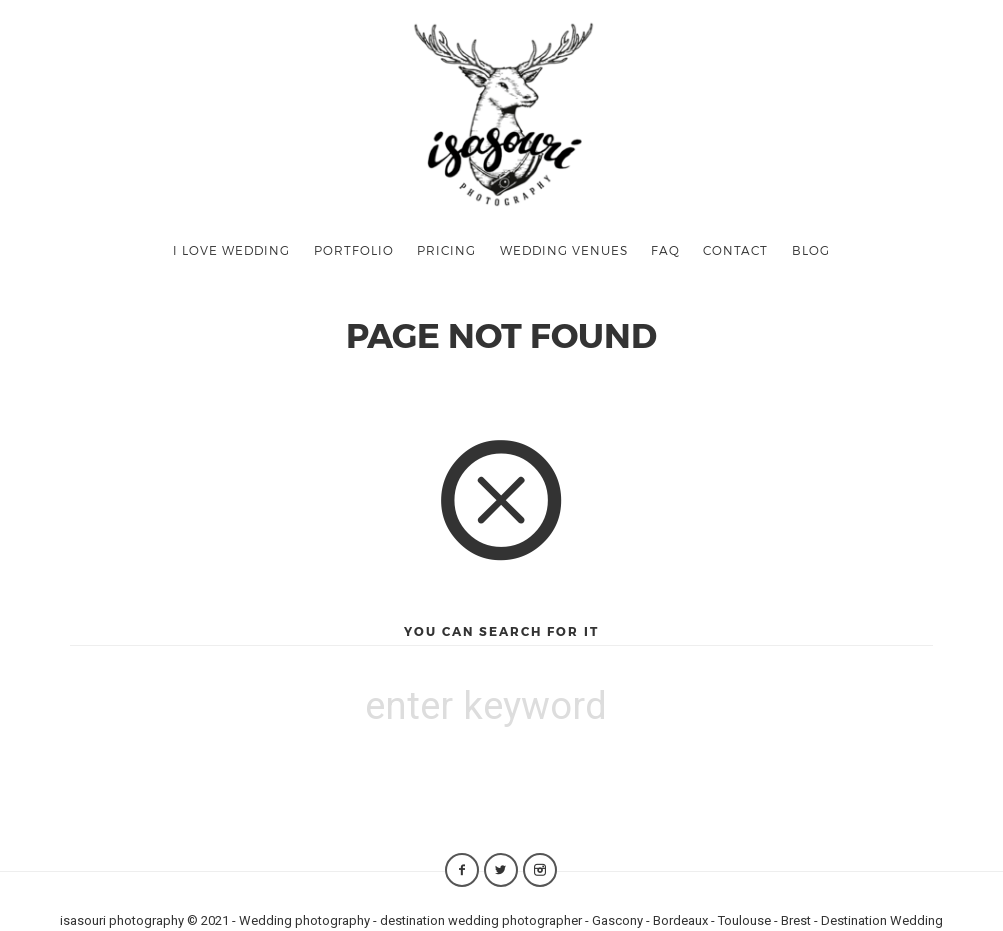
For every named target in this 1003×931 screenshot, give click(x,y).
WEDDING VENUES (564, 250)
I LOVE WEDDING (231, 250)
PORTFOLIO (354, 250)
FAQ (665, 250)
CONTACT (735, 250)
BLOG (811, 250)
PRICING (446, 250)
